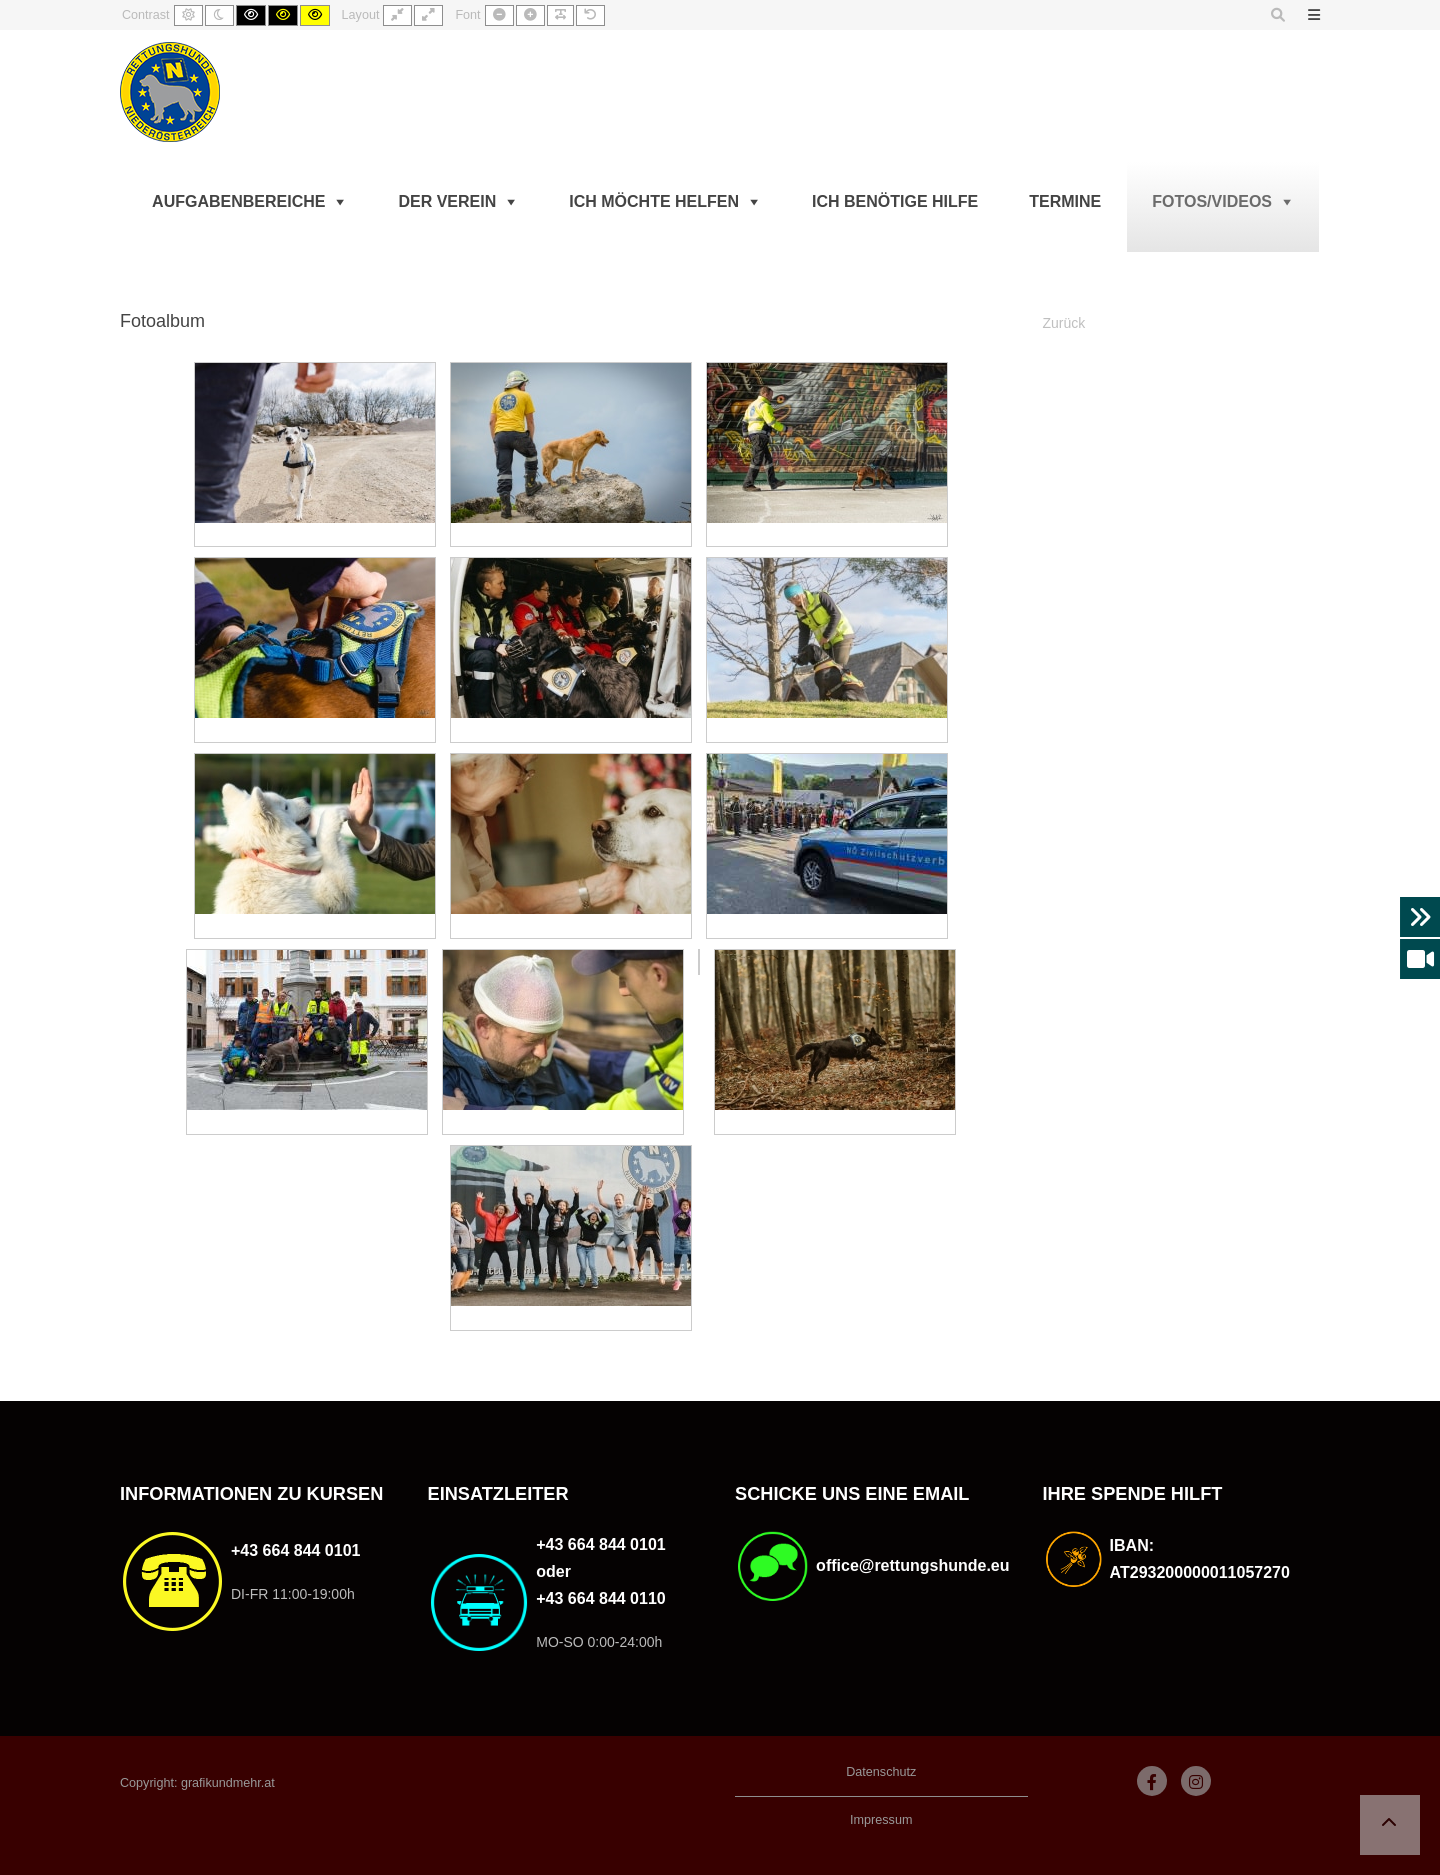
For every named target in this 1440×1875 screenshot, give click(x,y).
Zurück (1064, 323)
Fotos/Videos (1212, 201)
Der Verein (447, 201)
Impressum (881, 1820)
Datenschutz (881, 1772)
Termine (1065, 201)
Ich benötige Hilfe (895, 201)
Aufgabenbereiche (238, 201)
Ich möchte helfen (654, 201)
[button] (1390, 1825)
